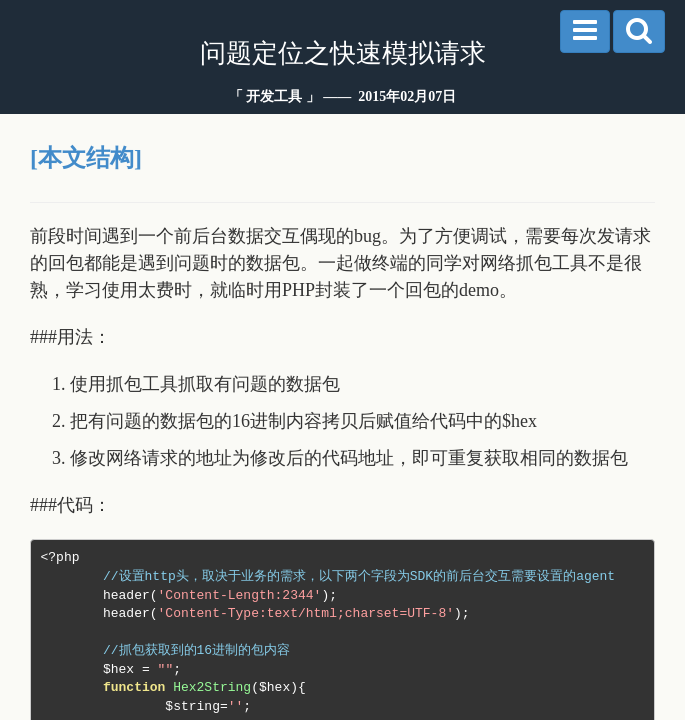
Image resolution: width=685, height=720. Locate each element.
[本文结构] (86, 158)
